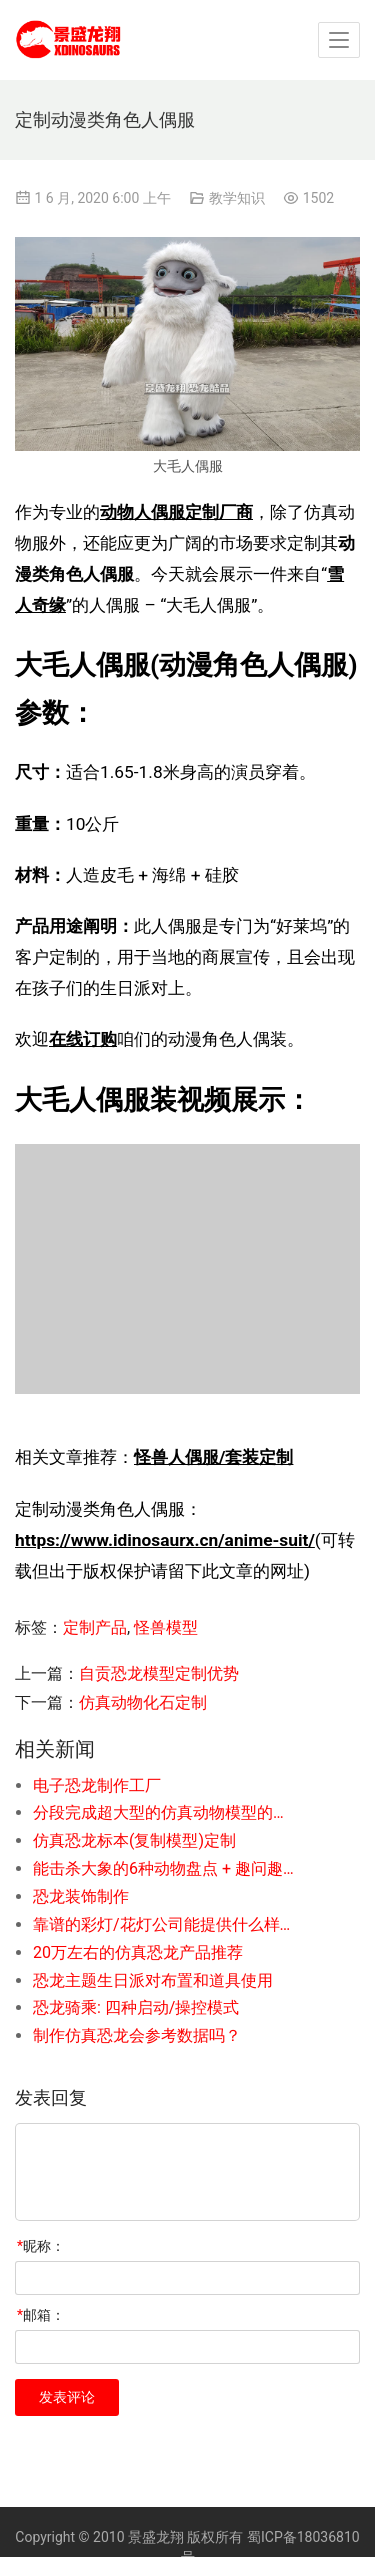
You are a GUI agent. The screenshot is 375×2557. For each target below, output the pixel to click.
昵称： (41, 2246)
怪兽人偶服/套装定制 (213, 1457)
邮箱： (41, 2315)
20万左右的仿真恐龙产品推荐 (138, 1952)
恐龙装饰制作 (81, 1896)
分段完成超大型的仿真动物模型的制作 (164, 1812)
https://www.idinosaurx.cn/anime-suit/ (165, 1540)
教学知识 (237, 198)
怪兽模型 (166, 1627)
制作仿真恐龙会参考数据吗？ (137, 2035)
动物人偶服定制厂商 (176, 512)
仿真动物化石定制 (143, 1702)
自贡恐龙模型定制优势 (159, 1673)
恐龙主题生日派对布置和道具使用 (153, 1980)
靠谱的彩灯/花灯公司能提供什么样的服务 (164, 1924)
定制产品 (95, 1627)
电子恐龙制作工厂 (97, 1785)
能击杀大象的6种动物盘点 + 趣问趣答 (164, 1868)
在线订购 (83, 1039)
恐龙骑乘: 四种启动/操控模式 (136, 2007)
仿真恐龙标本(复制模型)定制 (134, 1840)
